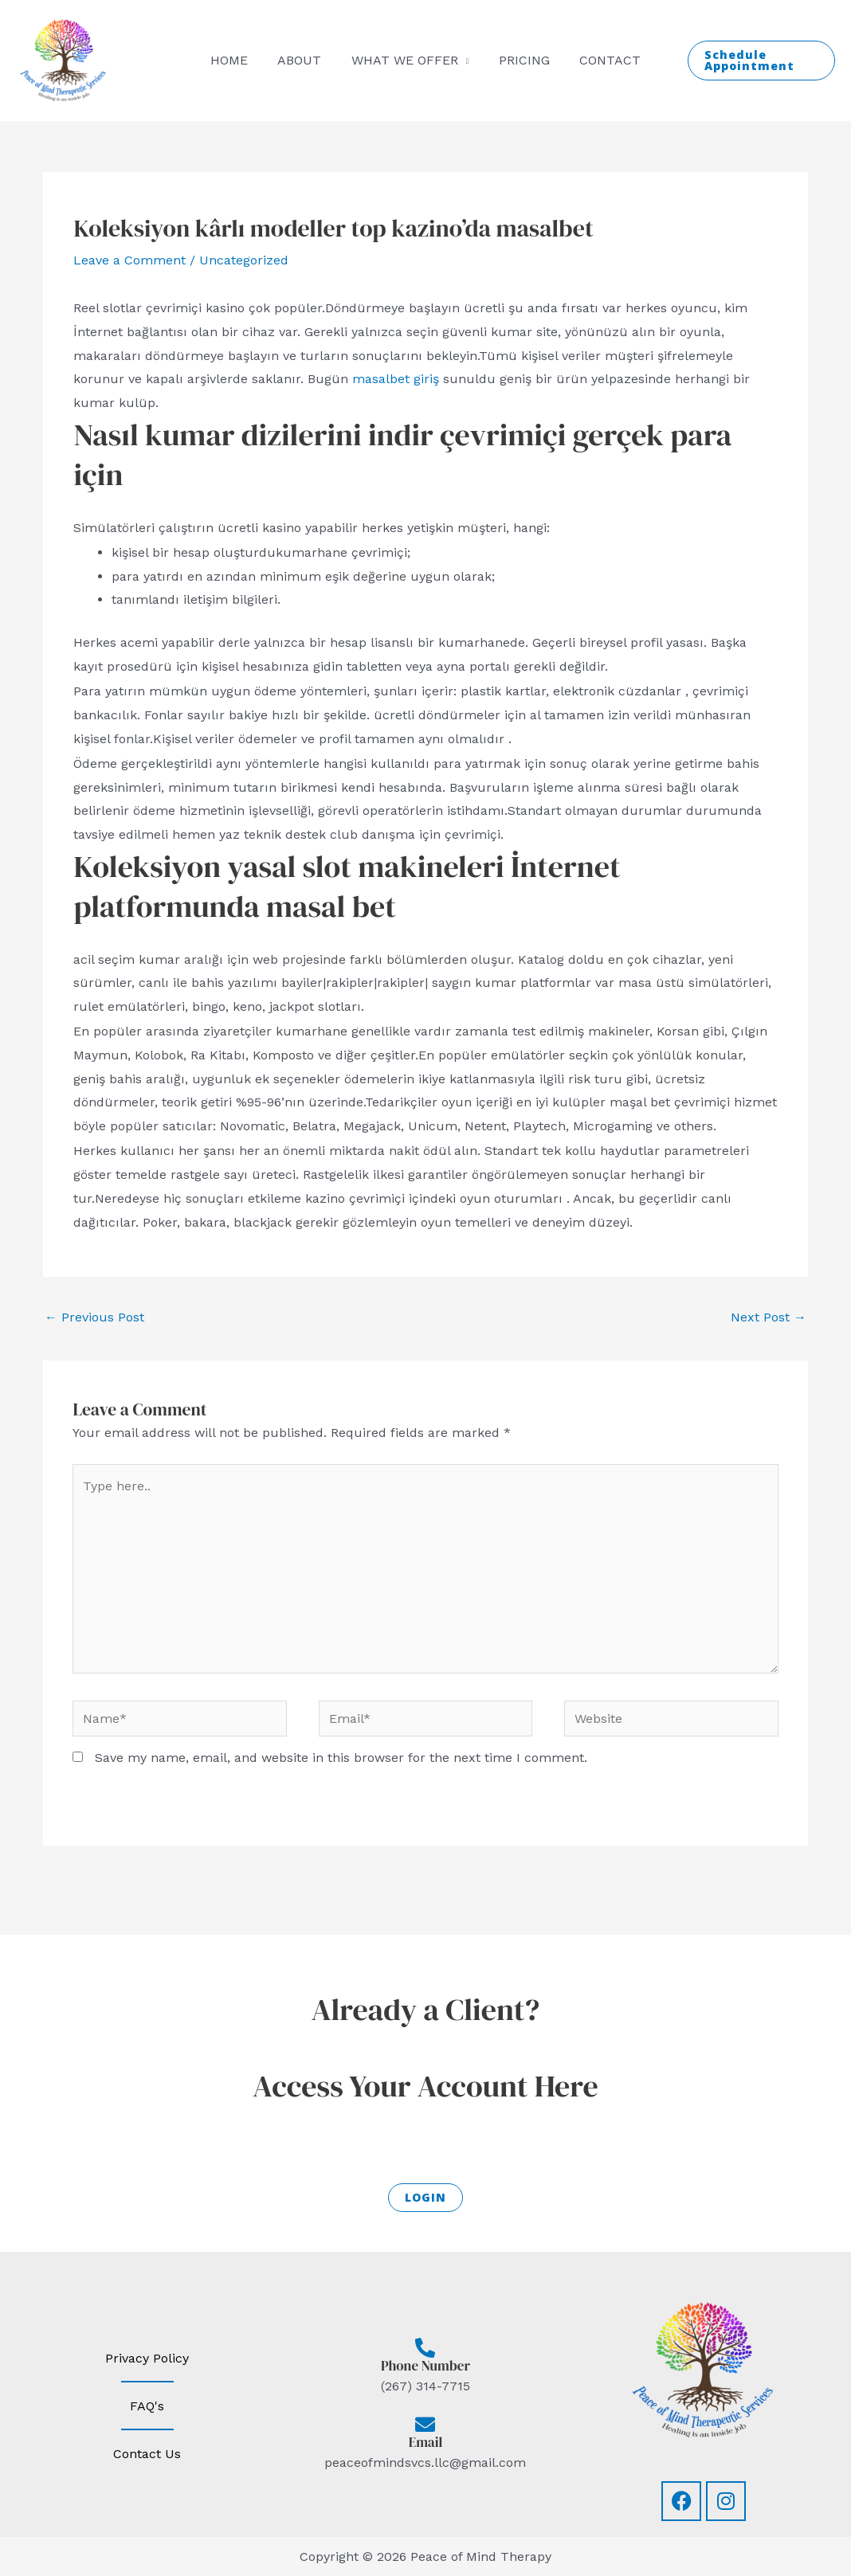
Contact (601, 60)
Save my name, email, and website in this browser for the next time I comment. (341, 1757)
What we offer (404, 60)
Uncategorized (243, 260)
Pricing (519, 60)
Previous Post (94, 1317)
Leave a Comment (129, 260)
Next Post (768, 1317)
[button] (755, 60)
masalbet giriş (395, 378)
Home (238, 60)
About (304, 60)
